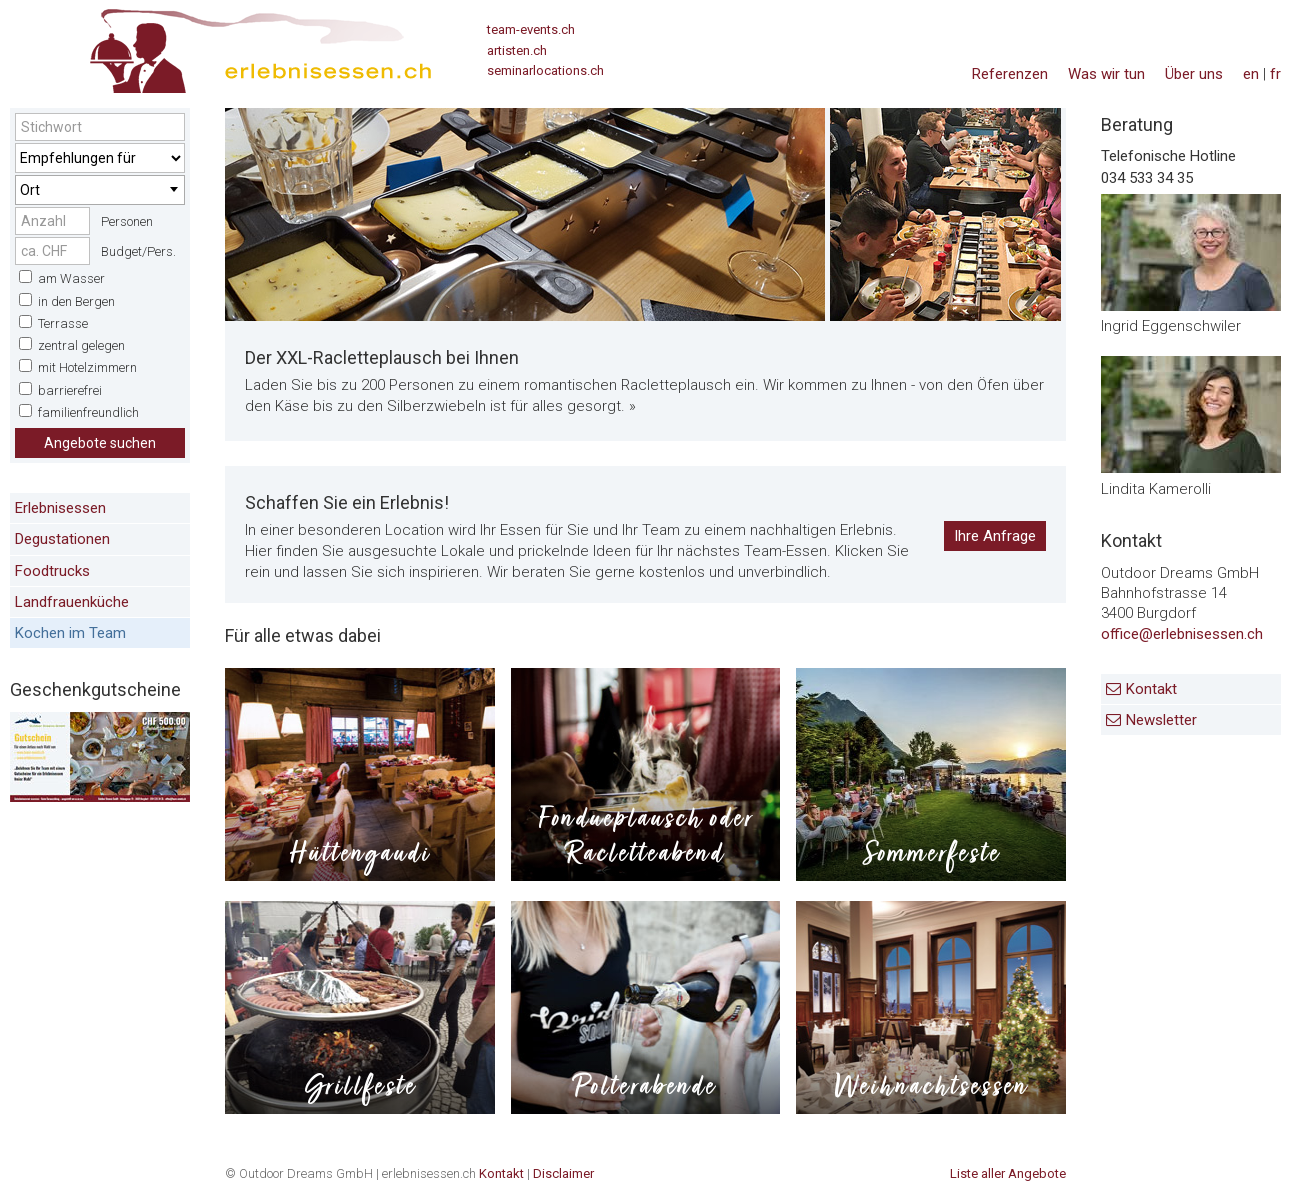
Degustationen (62, 539)
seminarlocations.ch (545, 70)
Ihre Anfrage (995, 536)
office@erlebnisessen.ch (1182, 634)
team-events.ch (531, 29)
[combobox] (100, 190)
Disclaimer (563, 1173)
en (1251, 74)
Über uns (1194, 74)
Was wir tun (1106, 74)
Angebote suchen (100, 443)
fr (1275, 74)
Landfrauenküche (72, 602)
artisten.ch (517, 50)
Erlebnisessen (60, 508)
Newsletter (1161, 720)
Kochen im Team (70, 633)
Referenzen (1010, 74)
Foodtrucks (52, 571)
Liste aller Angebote (1008, 1173)
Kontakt (1151, 689)
